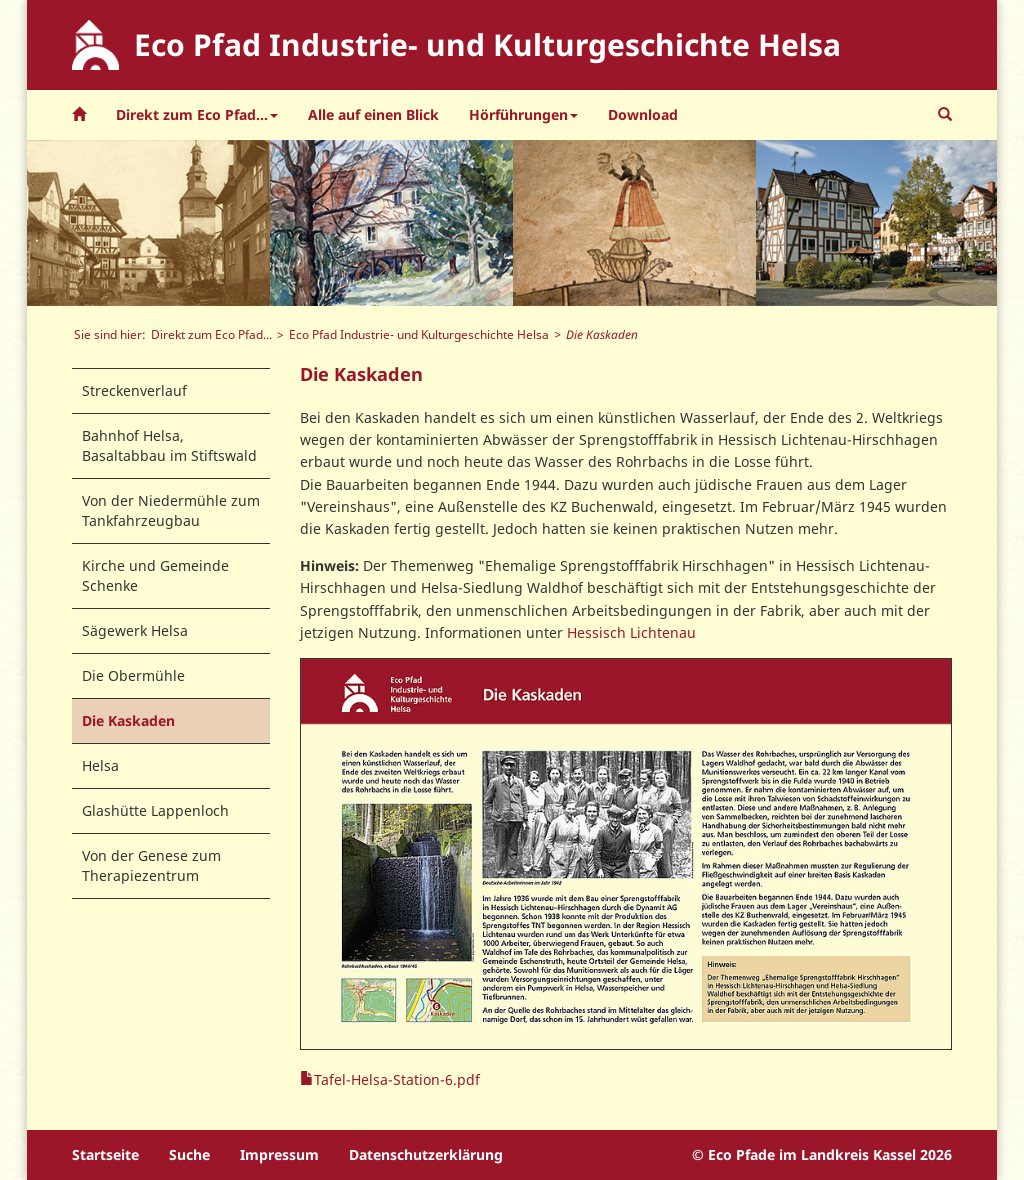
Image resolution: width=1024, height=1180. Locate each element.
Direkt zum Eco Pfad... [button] (197, 114)
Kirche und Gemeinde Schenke (155, 575)
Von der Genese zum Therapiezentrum (151, 865)
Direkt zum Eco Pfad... (211, 334)
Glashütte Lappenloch (155, 810)
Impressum (279, 1154)
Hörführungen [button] (523, 114)
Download (643, 114)
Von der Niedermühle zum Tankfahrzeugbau (171, 510)
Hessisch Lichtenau (631, 632)
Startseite (105, 1154)
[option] (148, 223)
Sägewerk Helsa (135, 630)
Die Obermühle (133, 675)
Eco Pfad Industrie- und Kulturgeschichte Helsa (419, 334)
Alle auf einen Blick (373, 114)
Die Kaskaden (128, 720)
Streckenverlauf (134, 390)
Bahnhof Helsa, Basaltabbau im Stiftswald (169, 445)
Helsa (100, 765)
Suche (189, 1154)
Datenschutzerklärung (426, 1154)
